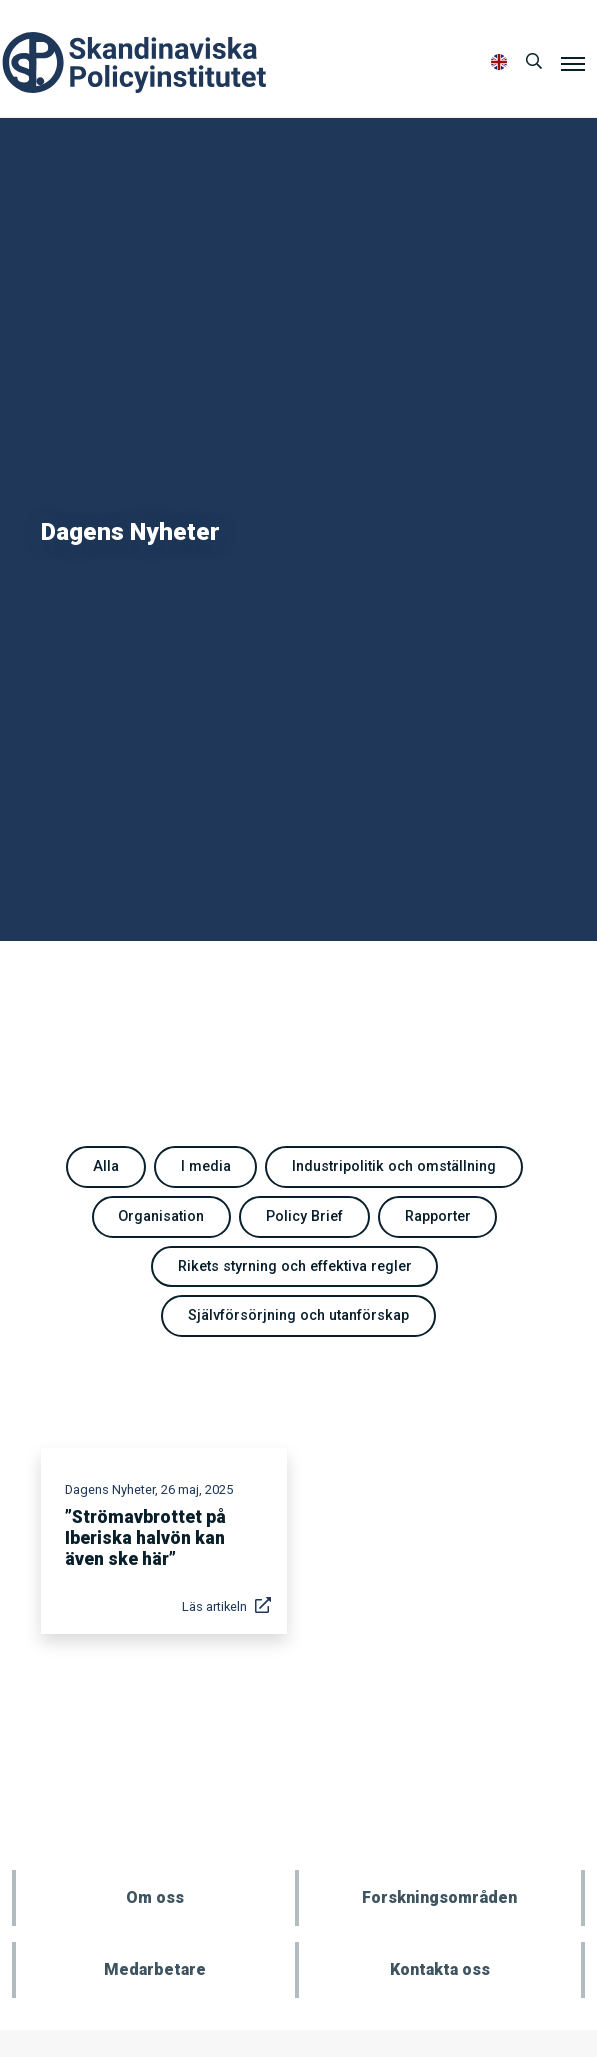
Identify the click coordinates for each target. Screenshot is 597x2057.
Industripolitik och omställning (394, 1166)
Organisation (161, 1216)
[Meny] (573, 63)
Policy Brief (304, 1216)
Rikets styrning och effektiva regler (295, 1266)
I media (206, 1166)
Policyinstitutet (135, 62)
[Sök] (534, 62)
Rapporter (438, 1216)
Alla (106, 1166)
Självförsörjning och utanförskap (298, 1315)
